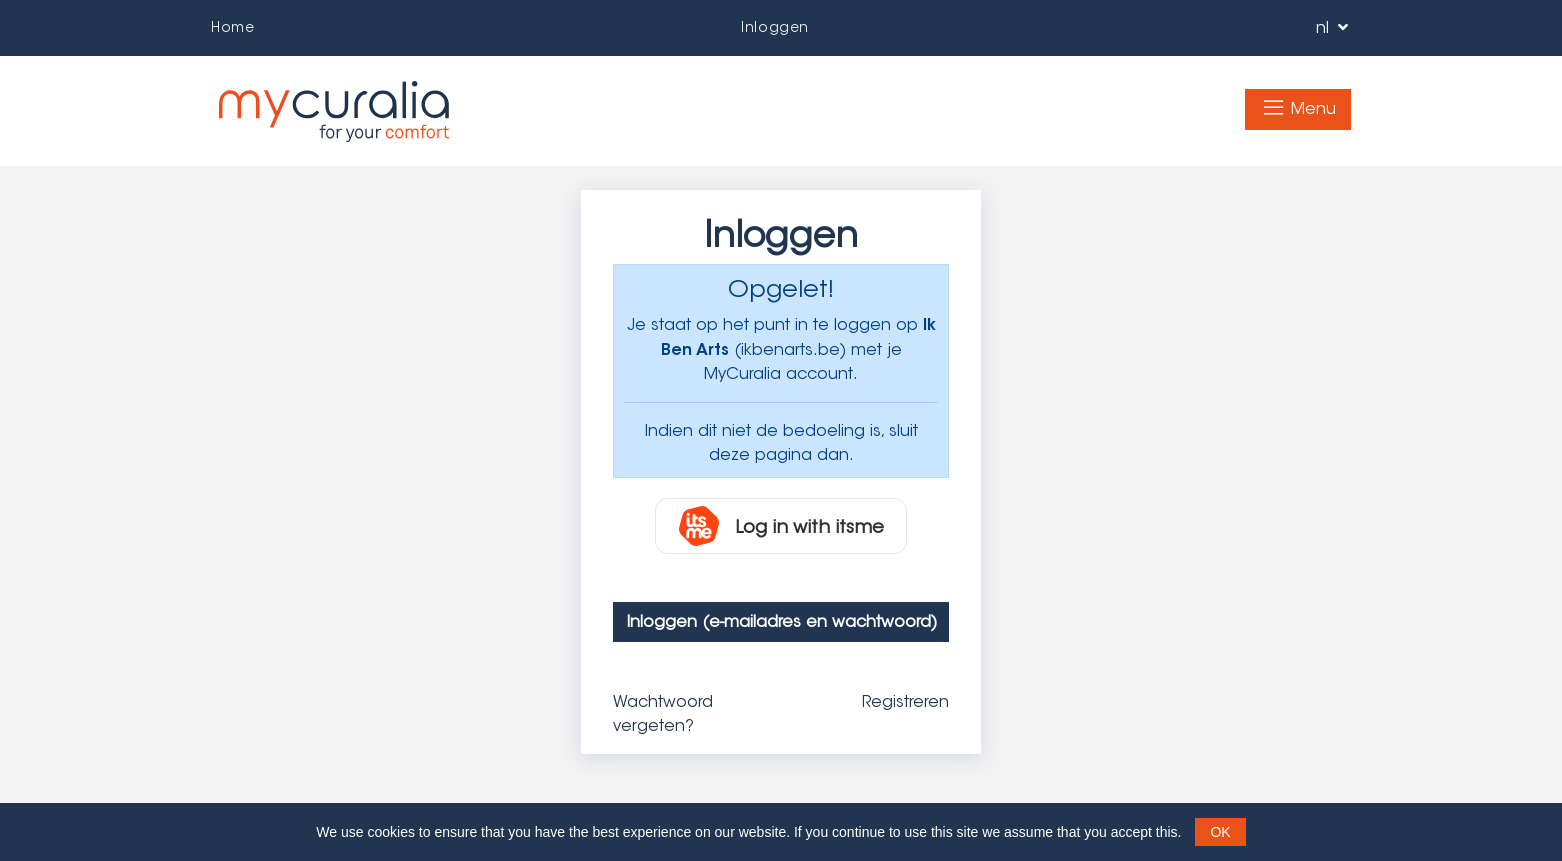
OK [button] (1220, 832)
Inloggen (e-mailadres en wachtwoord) (782, 621)
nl (1329, 27)
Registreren (905, 701)
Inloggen (775, 27)
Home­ (232, 27)
